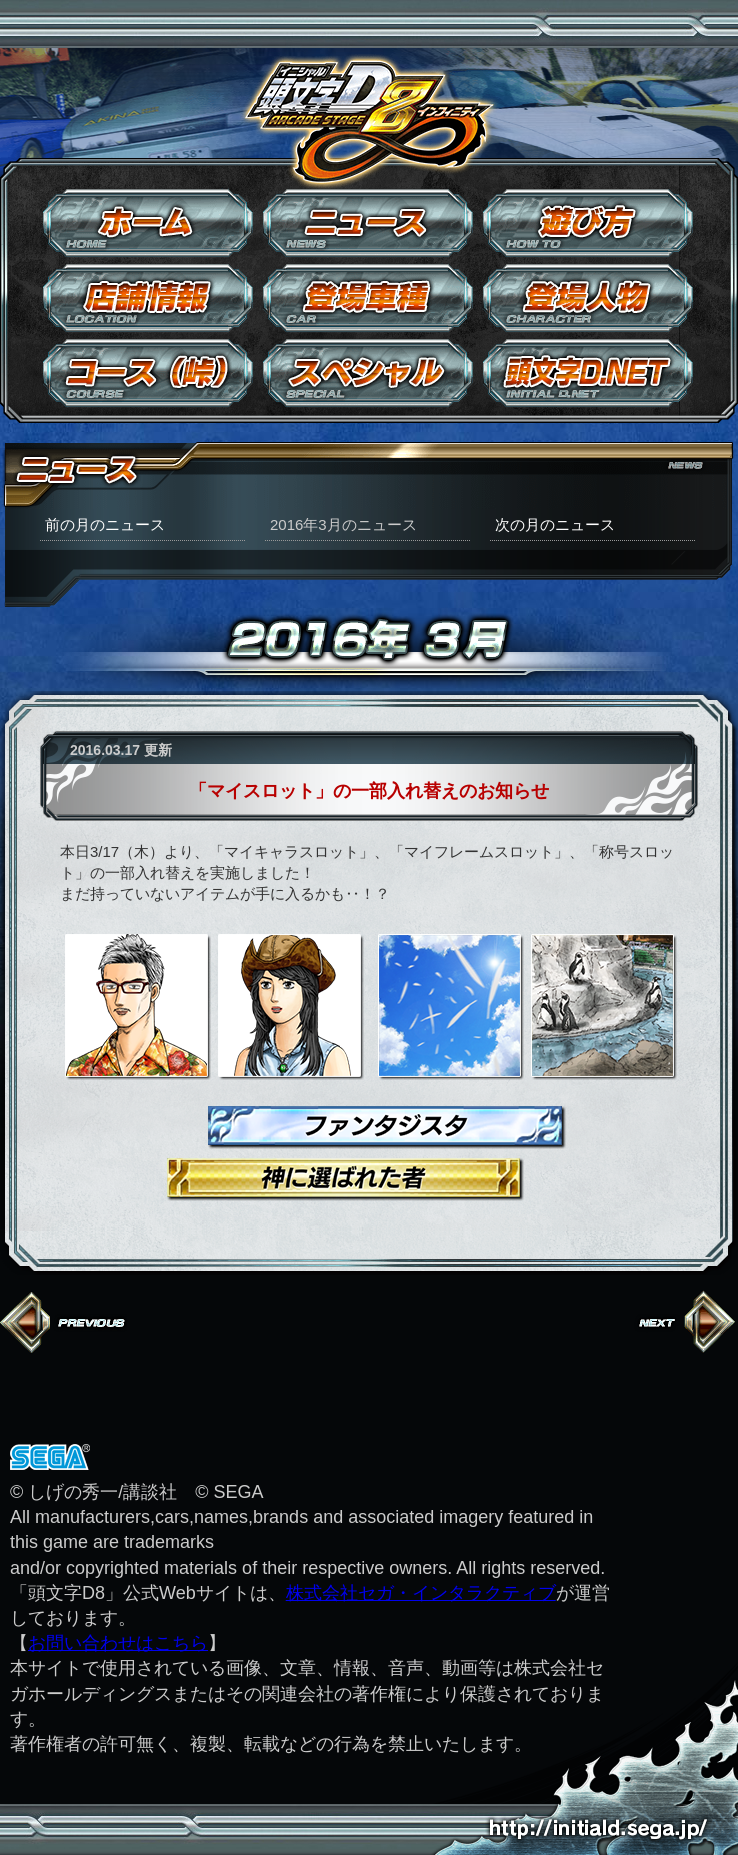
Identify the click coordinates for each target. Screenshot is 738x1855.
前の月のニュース (105, 524)
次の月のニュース (555, 524)
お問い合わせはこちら (118, 1643)
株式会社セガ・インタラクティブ (421, 1593)
